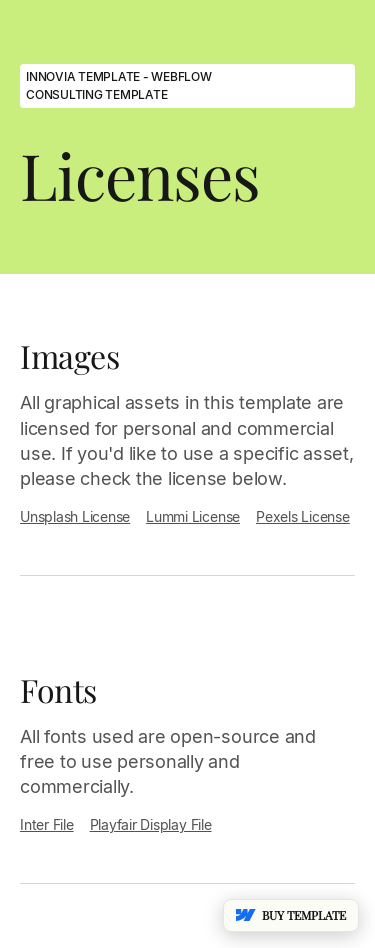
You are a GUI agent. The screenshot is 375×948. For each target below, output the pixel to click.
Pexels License (303, 516)
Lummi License (193, 516)
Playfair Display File (151, 824)
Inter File (47, 824)
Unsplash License (75, 516)
